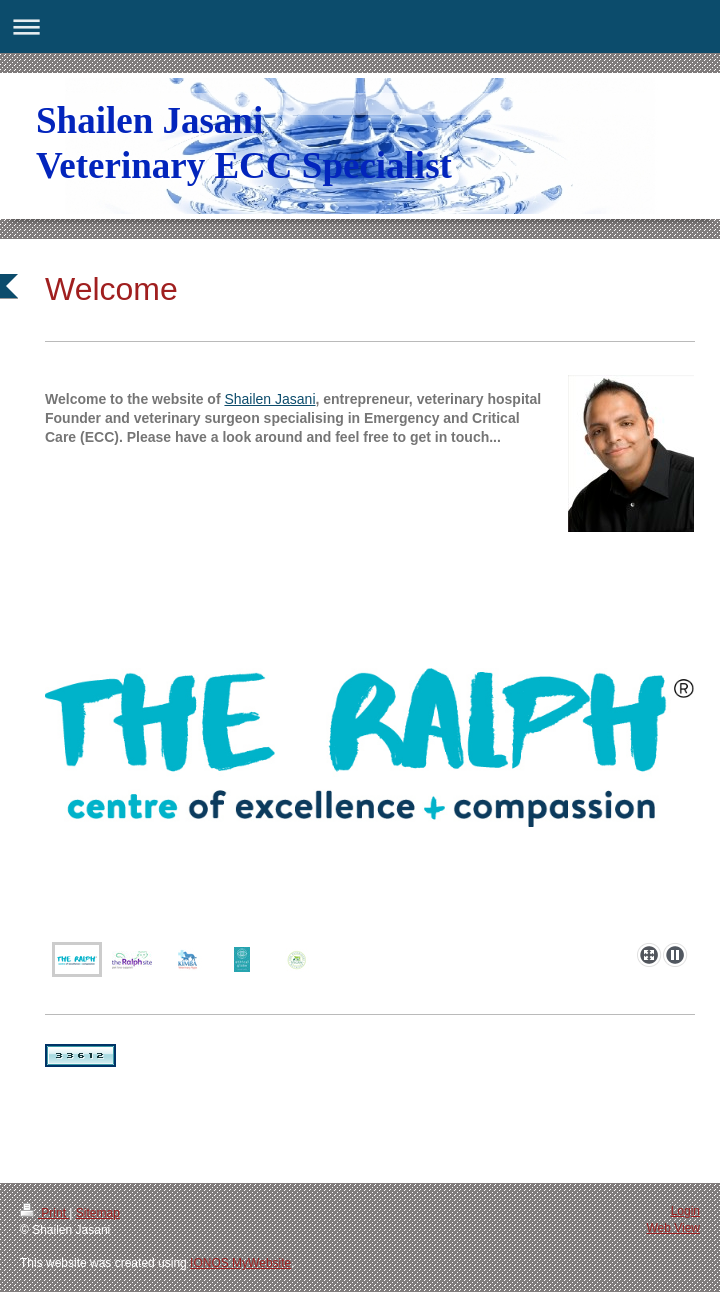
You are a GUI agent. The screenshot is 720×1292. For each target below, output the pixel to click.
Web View (673, 1228)
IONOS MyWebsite (240, 1263)
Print (44, 1213)
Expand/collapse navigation (360, 26)
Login (685, 1211)
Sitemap (98, 1213)
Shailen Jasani (269, 399)
